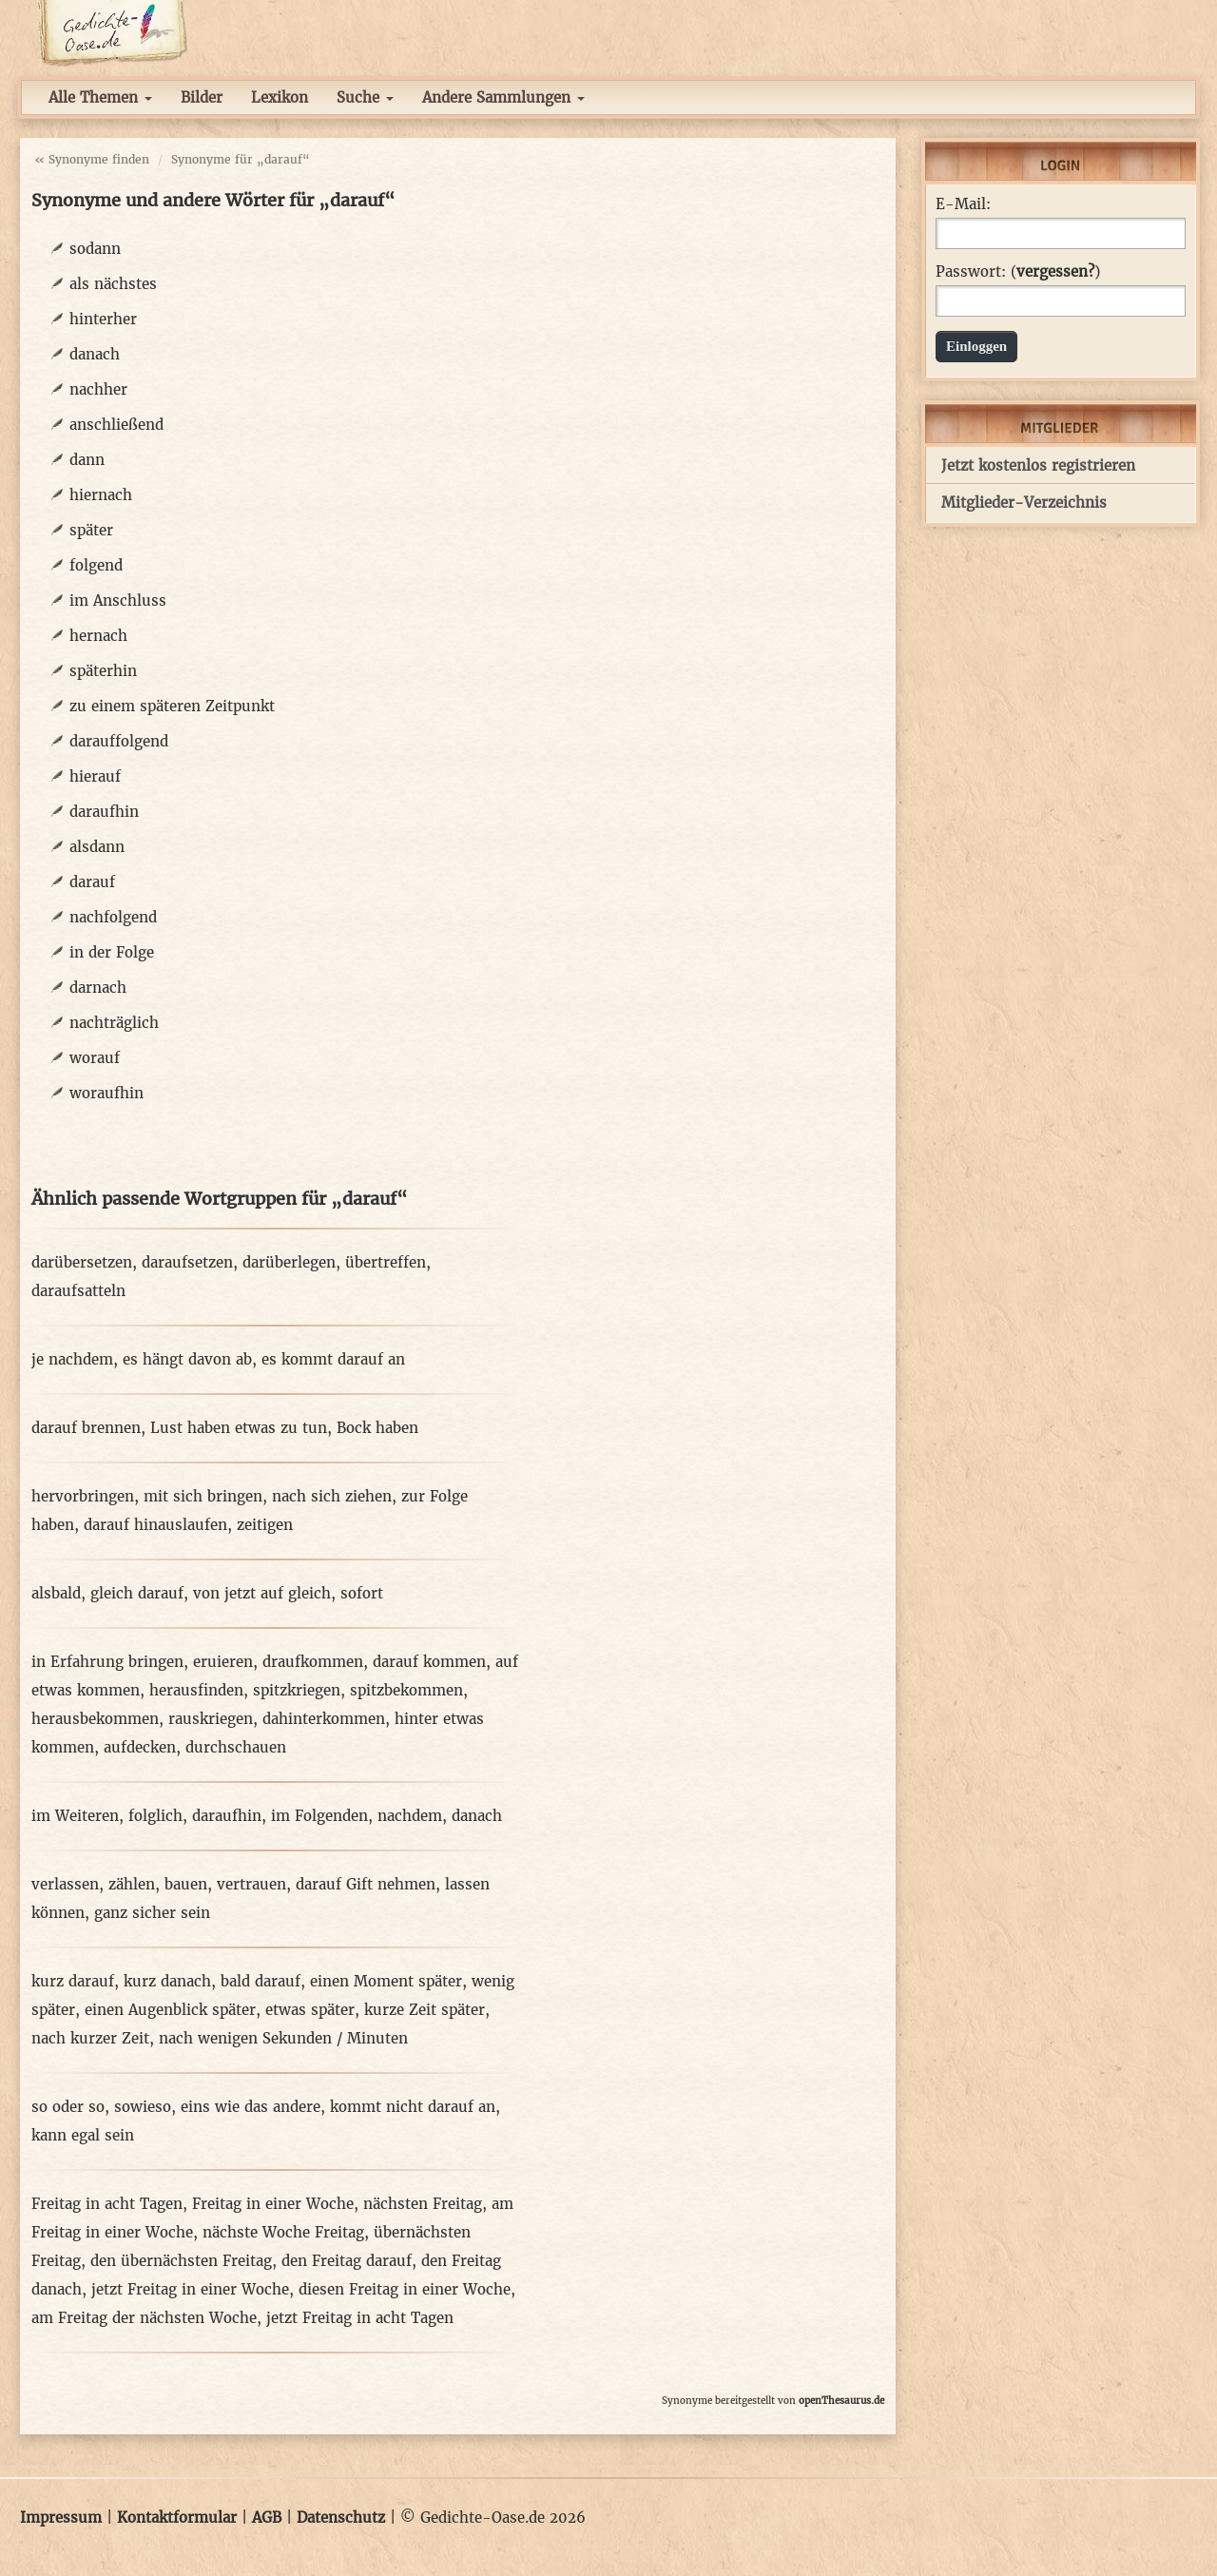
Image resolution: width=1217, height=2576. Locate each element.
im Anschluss (117, 600)
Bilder (201, 97)
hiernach (100, 495)
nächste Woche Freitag (283, 2232)
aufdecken (140, 1747)
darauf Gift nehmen (365, 1884)
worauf (94, 1058)
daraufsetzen (187, 1262)
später (91, 530)
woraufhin (106, 1093)
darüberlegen (289, 1262)
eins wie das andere (250, 2107)
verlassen (65, 1884)
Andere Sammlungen (503, 97)
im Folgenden (319, 1816)
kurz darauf (72, 1981)
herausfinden (196, 1690)
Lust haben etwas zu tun (238, 1428)
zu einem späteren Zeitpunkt (172, 706)
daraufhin (104, 812)
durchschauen (235, 1747)
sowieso (142, 2107)
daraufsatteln (78, 1291)
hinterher (103, 319)
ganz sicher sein (152, 1913)
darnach (97, 987)
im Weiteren (75, 1816)
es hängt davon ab (187, 1359)
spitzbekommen (406, 1690)
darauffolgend (118, 741)
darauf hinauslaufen (155, 1525)
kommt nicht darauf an (412, 2107)
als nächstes (113, 284)
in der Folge (111, 952)
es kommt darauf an (333, 1359)
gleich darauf (137, 1593)
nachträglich (114, 1023)
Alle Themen (100, 97)
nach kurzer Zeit (90, 2038)
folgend (96, 565)
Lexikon (279, 97)
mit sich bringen (203, 1496)
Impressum (61, 2517)
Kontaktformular (177, 2517)
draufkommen (312, 1662)
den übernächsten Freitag (181, 2261)
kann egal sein (82, 2135)
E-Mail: (963, 204)
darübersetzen (81, 1262)
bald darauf (260, 1981)
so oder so (68, 2107)
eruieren (223, 1662)
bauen (185, 1884)
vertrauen (251, 1884)
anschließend (116, 425)
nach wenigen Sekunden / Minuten (283, 2038)
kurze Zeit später (424, 2010)
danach (94, 354)
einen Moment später (386, 1981)
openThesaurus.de (841, 2400)
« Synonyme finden (91, 159)
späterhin (103, 671)
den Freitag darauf (346, 2261)
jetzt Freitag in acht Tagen (360, 2318)
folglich (155, 1816)
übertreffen (385, 1262)
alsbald (56, 1593)
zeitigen (265, 1525)
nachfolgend (113, 917)
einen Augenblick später (170, 2010)
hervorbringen (82, 1496)
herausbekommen (95, 1719)
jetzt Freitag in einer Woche (190, 2289)
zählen (131, 1884)
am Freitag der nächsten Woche (144, 2318)
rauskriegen (210, 1719)
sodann (95, 249)
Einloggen (976, 346)
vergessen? (1055, 271)
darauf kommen (429, 1662)
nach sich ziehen (332, 1496)
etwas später (310, 2010)
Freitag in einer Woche (273, 2204)
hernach (98, 636)
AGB (266, 2517)
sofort (361, 1593)
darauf (92, 882)
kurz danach (167, 1981)
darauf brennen (86, 1428)
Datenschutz (341, 2517)
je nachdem (72, 1359)
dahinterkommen (323, 1719)
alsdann (97, 847)
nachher (98, 389)
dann (87, 460)
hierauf (95, 776)
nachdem (409, 1816)
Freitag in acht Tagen (107, 2204)
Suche (365, 97)
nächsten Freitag (422, 2204)
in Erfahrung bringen (107, 1662)
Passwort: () (1018, 272)
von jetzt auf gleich (262, 1593)
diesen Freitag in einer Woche (405, 2289)
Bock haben (377, 1428)
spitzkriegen (296, 1690)
